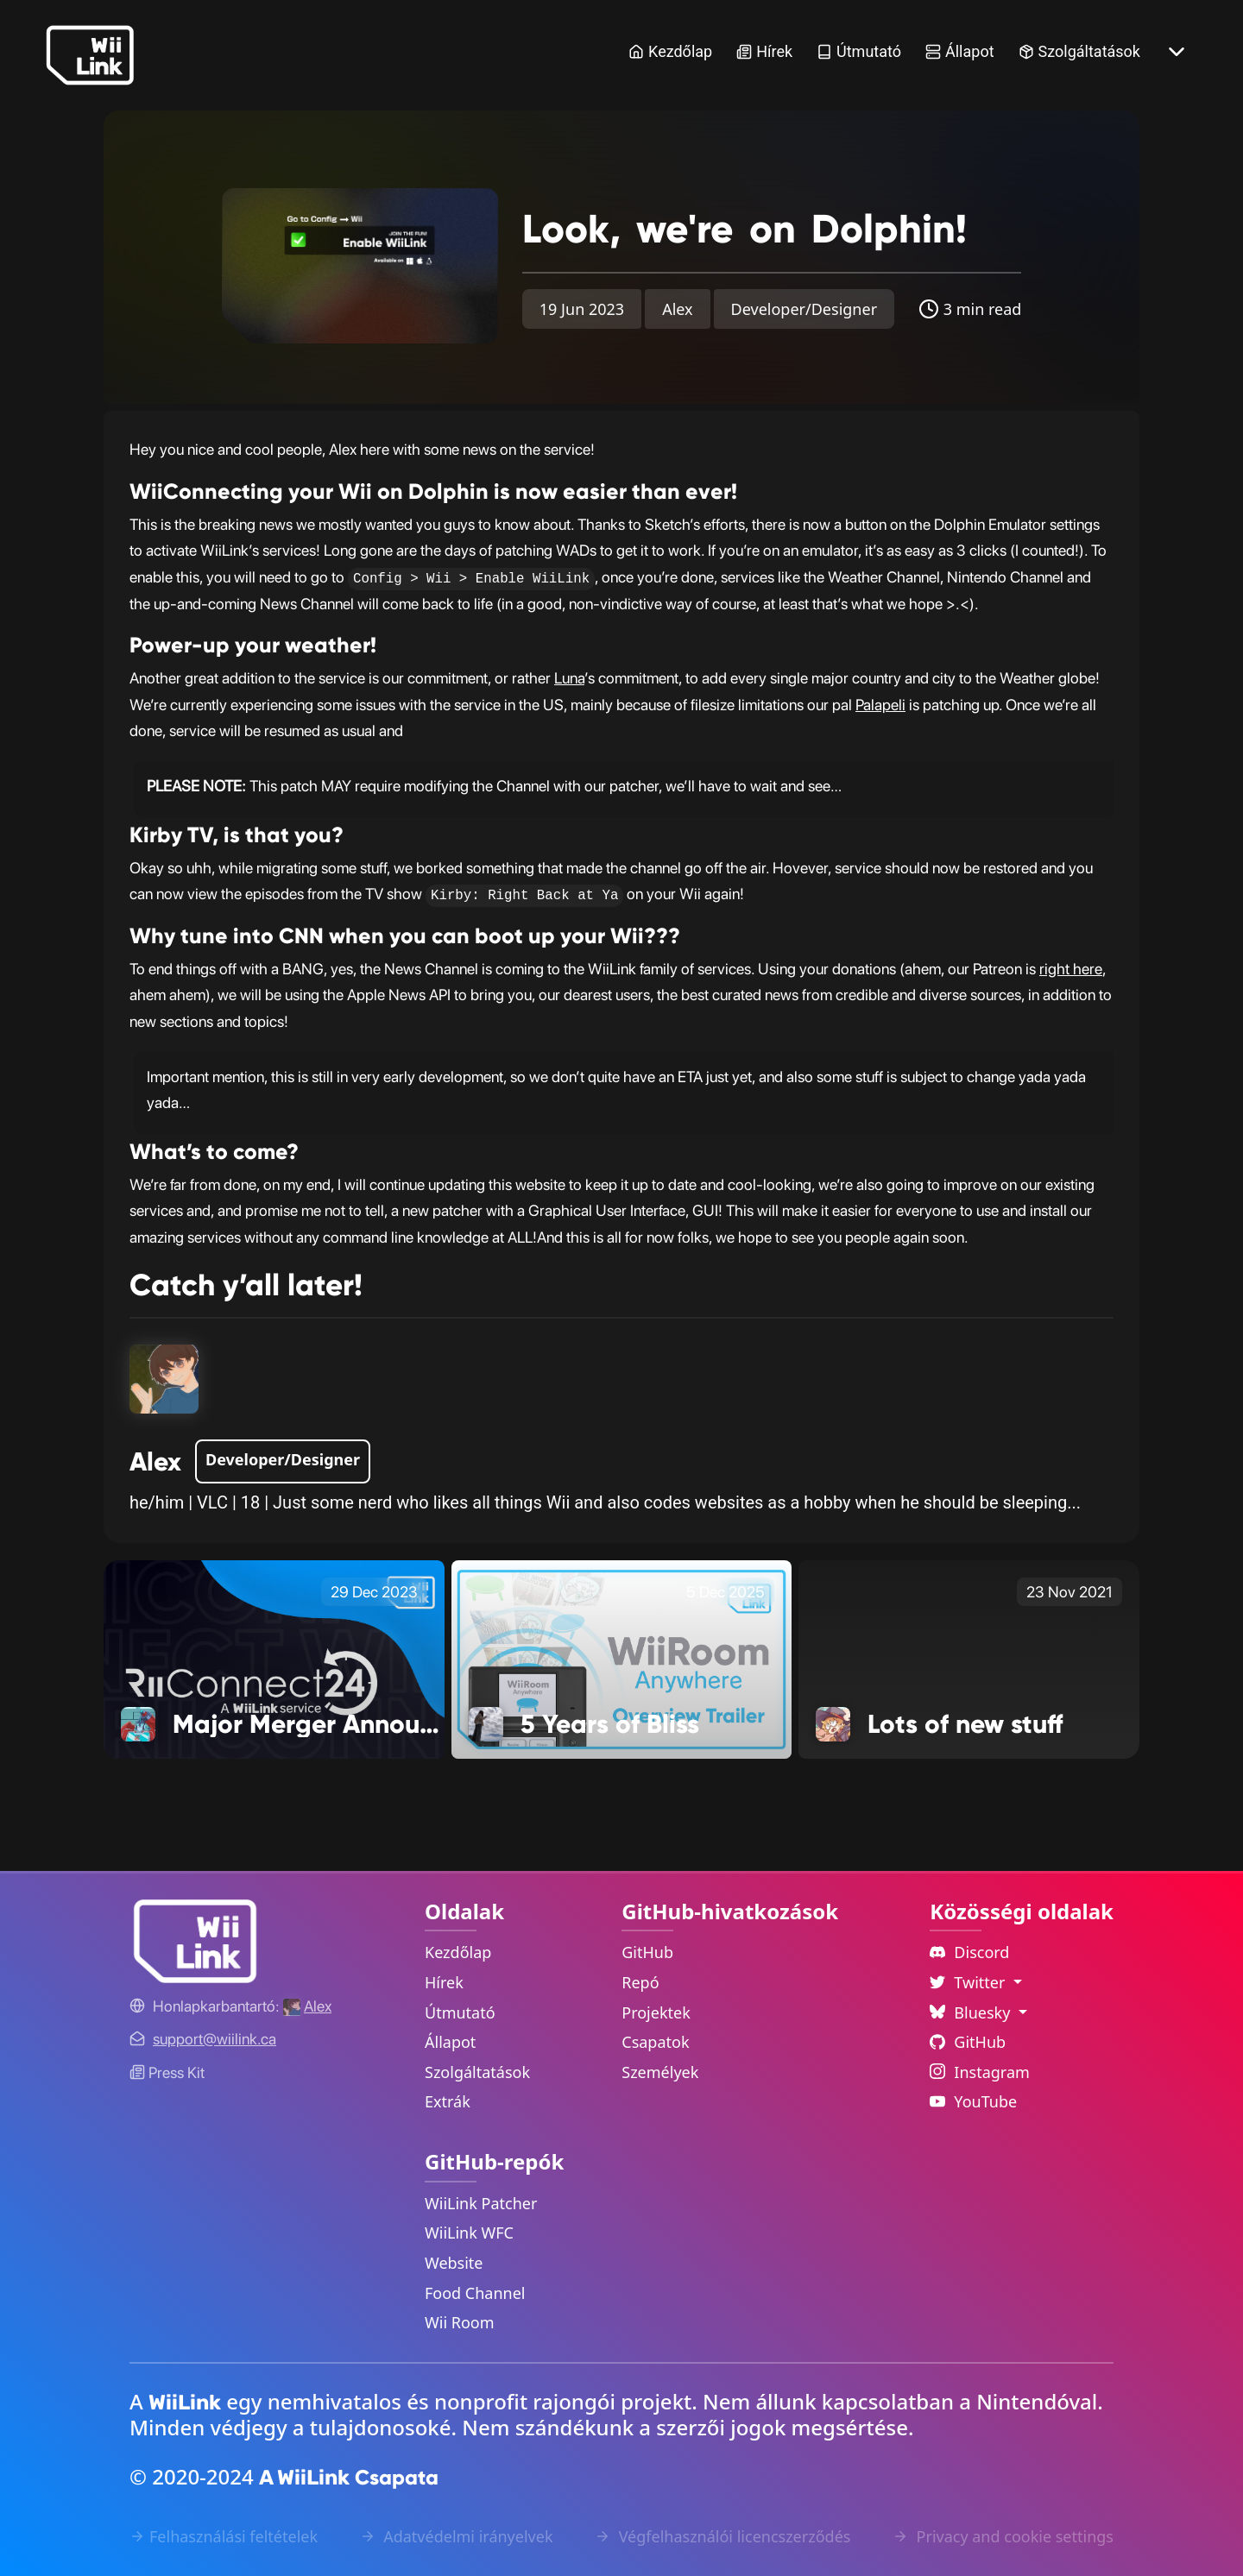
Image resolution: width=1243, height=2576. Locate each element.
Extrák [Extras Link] (447, 2101)
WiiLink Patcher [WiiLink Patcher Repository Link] (481, 2203)
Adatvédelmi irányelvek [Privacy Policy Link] (456, 2536)
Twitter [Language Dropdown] (969, 1982)
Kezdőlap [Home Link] (670, 51)
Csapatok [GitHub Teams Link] (655, 2041)
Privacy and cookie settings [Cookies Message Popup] (1003, 2536)
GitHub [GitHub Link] (647, 1952)
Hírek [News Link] (764, 51)
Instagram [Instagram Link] (980, 2072)
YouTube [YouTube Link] (973, 2101)
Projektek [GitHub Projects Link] (656, 2012)
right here (1070, 969)
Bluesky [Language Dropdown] (972, 2012)
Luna (569, 678)
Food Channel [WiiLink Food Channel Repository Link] (475, 2293)
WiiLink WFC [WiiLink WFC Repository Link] (469, 2232)
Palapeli (880, 705)
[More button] (1176, 52)
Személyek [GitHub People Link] (660, 2072)
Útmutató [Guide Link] (859, 51)
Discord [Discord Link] (969, 1952)
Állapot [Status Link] (959, 51)
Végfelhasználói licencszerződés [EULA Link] (722, 2536)
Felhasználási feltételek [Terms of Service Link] (223, 2536)
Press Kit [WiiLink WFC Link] (167, 2072)
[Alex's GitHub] (307, 2006)
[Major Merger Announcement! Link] (274, 1657)
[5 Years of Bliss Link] (621, 1657)
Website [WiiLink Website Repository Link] (454, 2262)
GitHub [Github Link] (968, 2041)
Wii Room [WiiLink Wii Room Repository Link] (460, 2322)
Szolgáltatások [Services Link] (1079, 51)
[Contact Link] (214, 2039)
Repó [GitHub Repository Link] (640, 1982)
